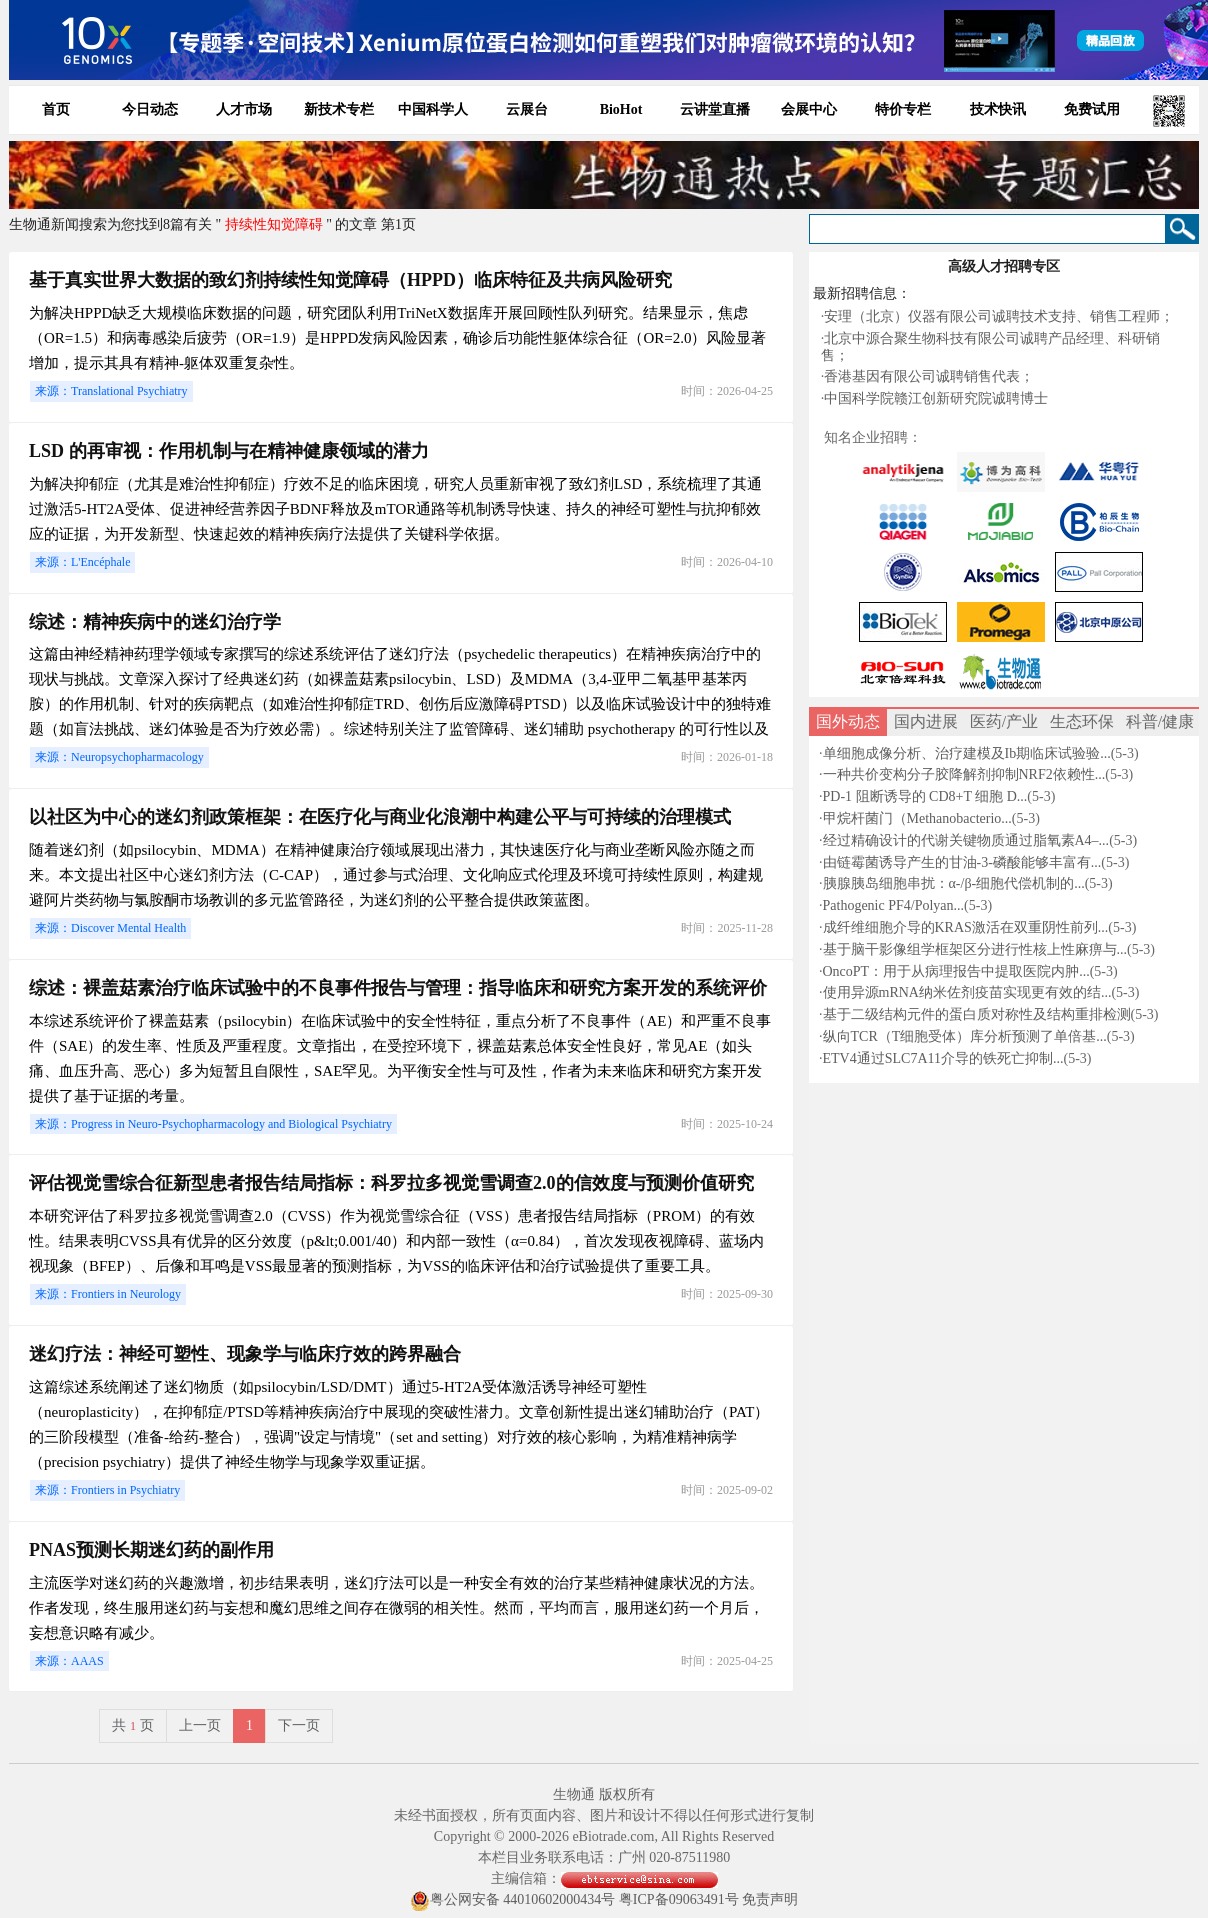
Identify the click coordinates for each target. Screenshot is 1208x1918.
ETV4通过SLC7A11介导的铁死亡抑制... (943, 1058)
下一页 (299, 1725)
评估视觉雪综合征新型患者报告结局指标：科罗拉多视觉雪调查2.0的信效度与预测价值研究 (391, 1183)
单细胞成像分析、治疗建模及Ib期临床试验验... (967, 753)
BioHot (621, 109)
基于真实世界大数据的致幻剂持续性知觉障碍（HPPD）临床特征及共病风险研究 (350, 280)
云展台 (527, 109)
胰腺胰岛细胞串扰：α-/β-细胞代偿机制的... (954, 883)
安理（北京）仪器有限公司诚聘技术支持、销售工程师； (999, 316)
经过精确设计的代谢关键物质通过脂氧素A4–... (966, 840)
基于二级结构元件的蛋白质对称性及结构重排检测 (977, 1014)
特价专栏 (903, 109)
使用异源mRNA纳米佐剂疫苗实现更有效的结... (967, 992)
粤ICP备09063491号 (679, 1899)
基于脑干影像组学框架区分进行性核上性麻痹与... (975, 949)
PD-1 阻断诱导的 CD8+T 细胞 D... (925, 796)
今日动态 (150, 109)
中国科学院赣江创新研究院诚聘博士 (936, 398)
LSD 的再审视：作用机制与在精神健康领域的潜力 (229, 451)
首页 (56, 109)
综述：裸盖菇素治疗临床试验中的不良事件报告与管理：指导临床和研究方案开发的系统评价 (398, 988)
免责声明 (770, 1899)
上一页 (200, 1725)
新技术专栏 (339, 109)
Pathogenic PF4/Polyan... (894, 905)
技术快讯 (998, 109)
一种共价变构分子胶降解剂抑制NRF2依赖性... (964, 774)
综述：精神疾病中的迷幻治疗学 (155, 622)
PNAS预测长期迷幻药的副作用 (151, 1550)
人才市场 (244, 109)
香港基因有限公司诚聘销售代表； (929, 376)
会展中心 (809, 109)
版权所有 (627, 1794)
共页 (133, 1725)
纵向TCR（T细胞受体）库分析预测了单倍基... (965, 1036)
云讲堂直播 (715, 109)
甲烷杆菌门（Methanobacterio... (917, 818)
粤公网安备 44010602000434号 (513, 1900)
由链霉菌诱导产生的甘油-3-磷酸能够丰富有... (962, 862)
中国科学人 (433, 109)
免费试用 (1092, 109)
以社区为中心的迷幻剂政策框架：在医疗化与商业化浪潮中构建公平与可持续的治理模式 (380, 817)
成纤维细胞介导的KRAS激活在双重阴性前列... (966, 927)
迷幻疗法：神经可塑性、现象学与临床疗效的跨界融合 (245, 1354)
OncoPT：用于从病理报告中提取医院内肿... (956, 971)
